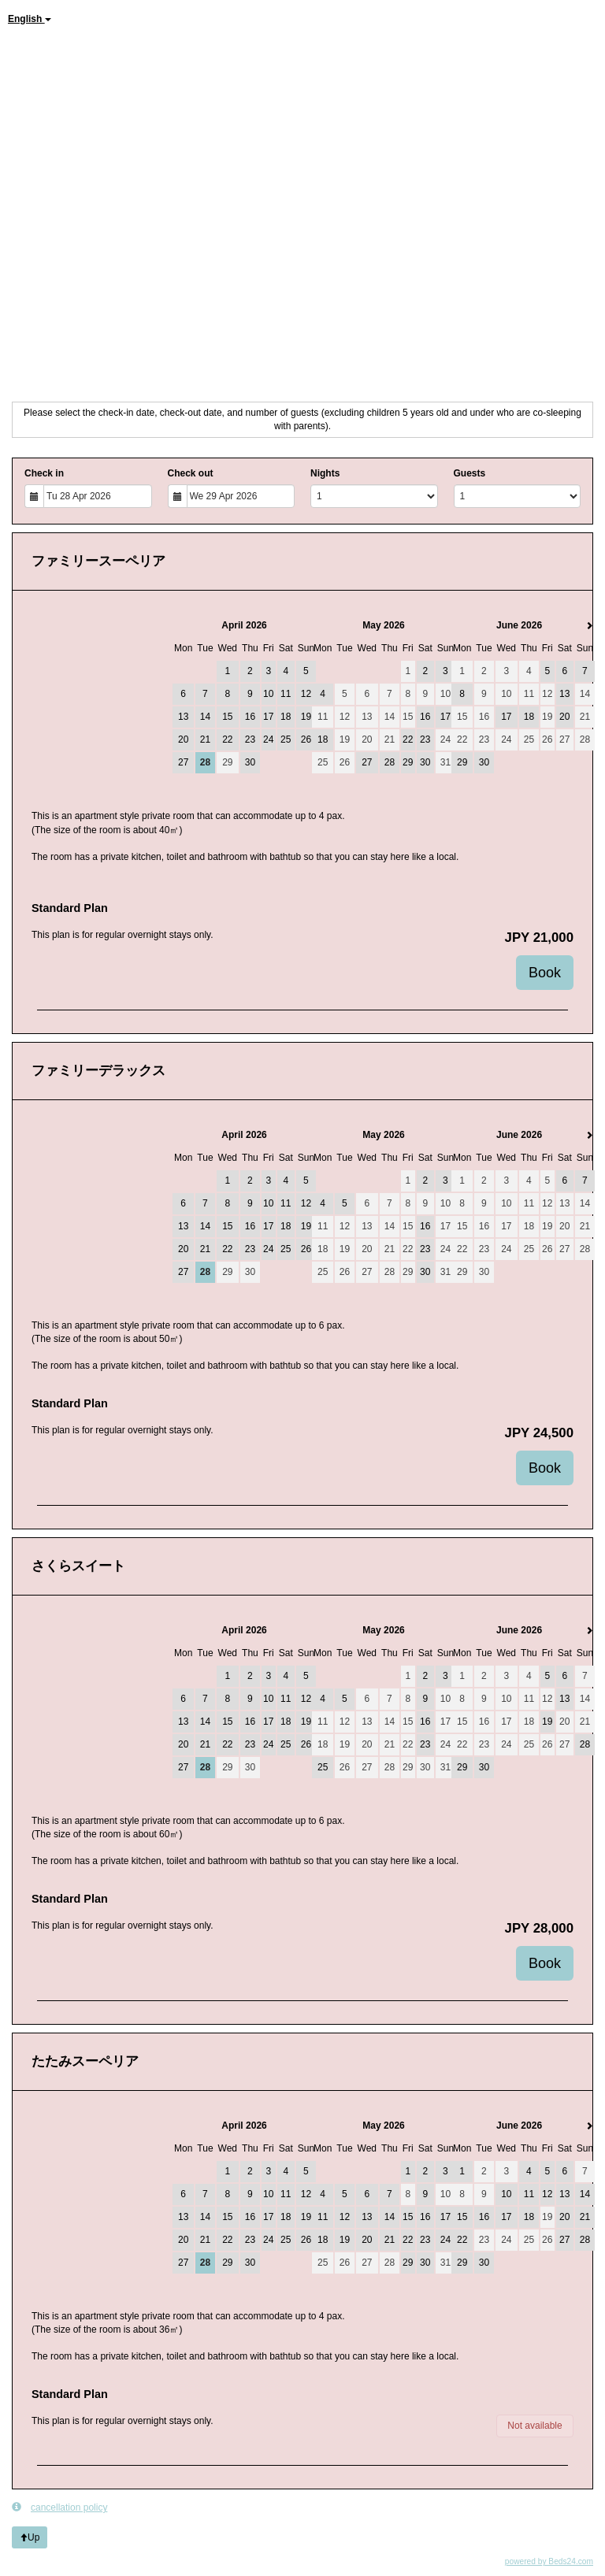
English (29, 18)
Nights (325, 473)
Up (29, 2537)
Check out (190, 473)
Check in (44, 473)
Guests (470, 473)
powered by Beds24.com (549, 2561)
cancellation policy (59, 2507)
